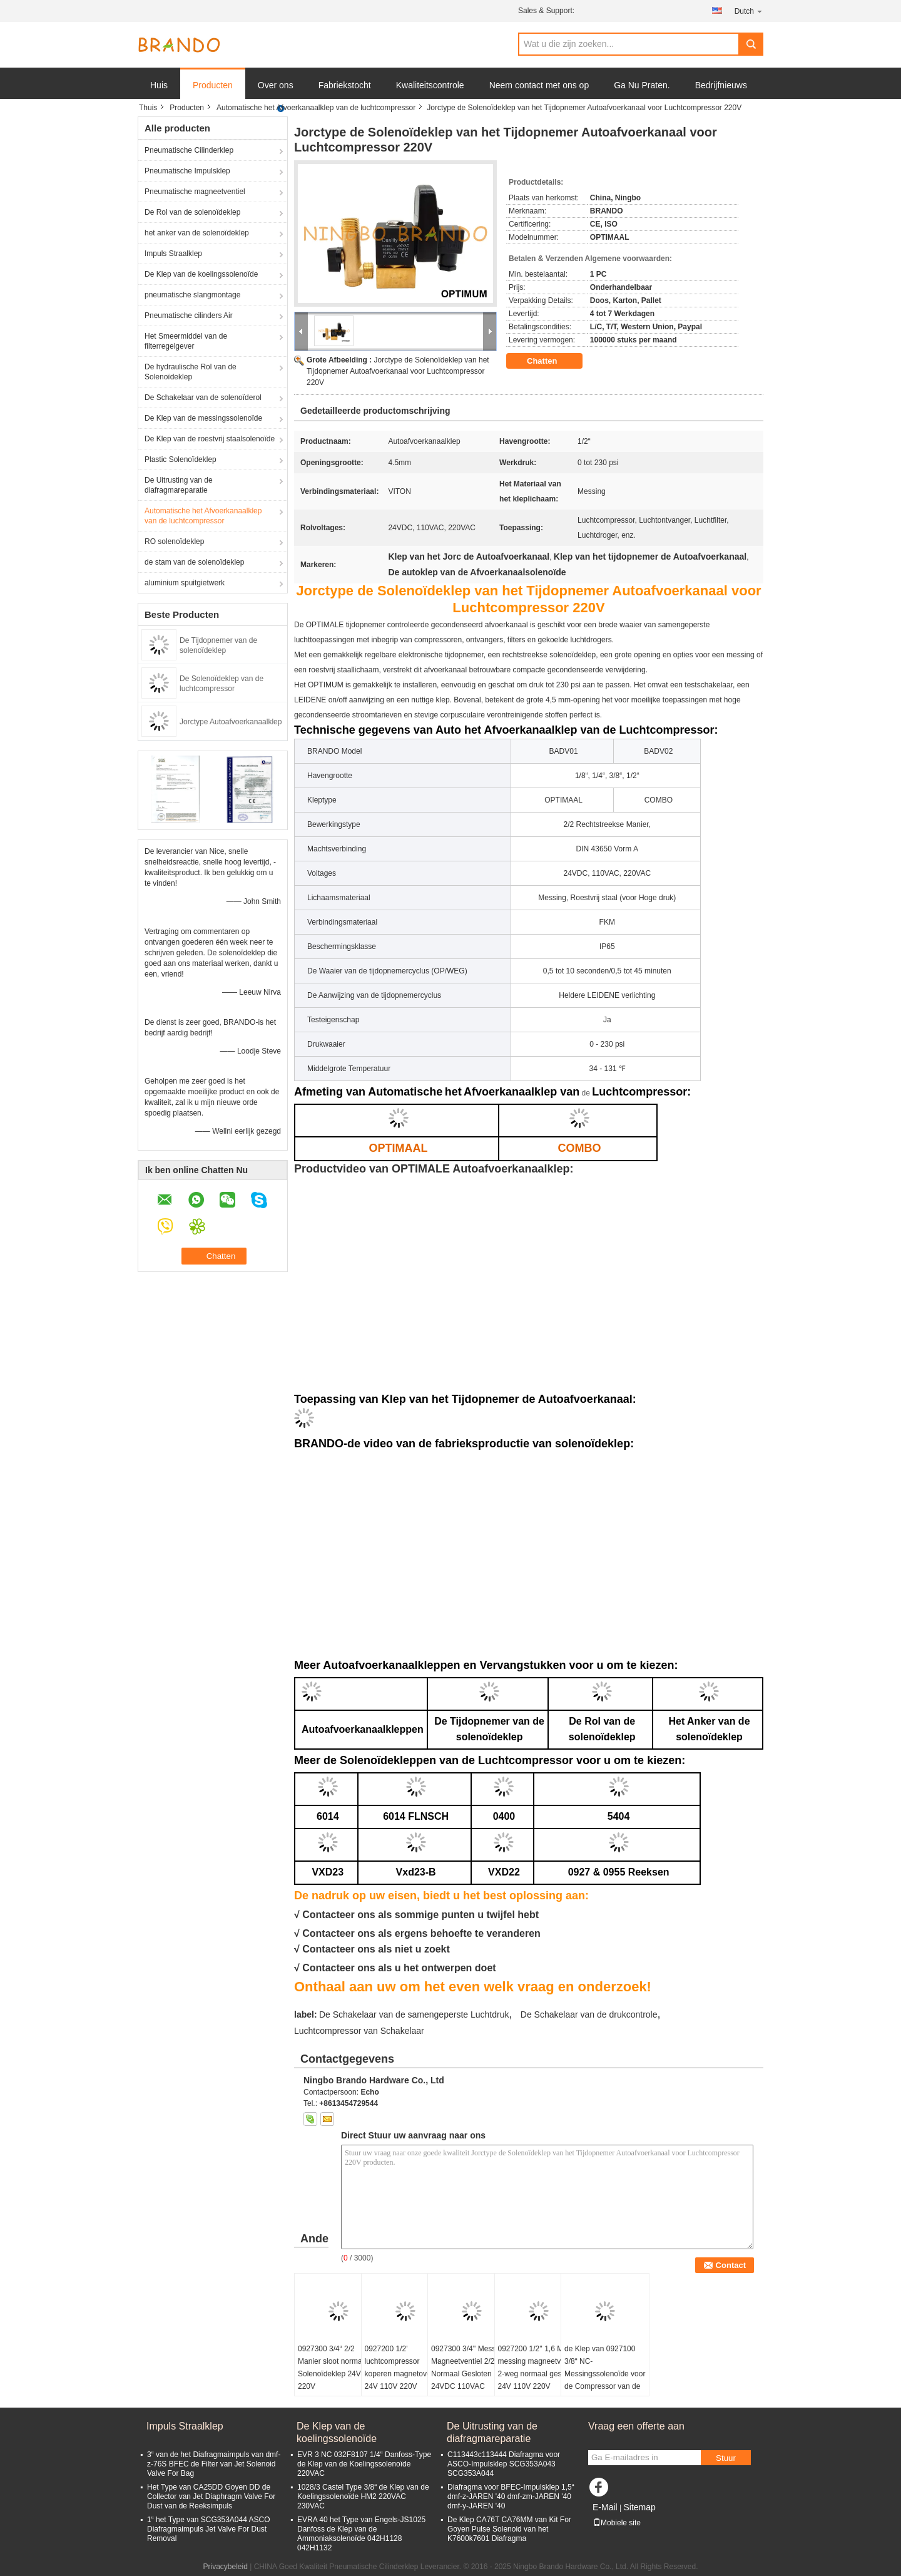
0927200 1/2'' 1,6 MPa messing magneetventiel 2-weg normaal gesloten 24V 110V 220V (538, 2367)
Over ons (275, 85)
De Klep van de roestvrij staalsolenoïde (210, 438)
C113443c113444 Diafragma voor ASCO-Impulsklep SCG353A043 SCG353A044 (503, 2464)
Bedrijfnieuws (721, 85)
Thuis (148, 107)
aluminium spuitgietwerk (185, 582)
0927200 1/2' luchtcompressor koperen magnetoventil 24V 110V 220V (402, 2367)
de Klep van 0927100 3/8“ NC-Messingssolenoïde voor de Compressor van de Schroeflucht (604, 2373)
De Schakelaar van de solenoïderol (203, 397)
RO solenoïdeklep (174, 541)
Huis (159, 85)
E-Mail (605, 2507)
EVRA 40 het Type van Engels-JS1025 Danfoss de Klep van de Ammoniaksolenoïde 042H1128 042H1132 (361, 2533)
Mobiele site (617, 2522)
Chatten (550, 360)
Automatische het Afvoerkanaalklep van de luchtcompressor (315, 107)
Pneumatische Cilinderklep (189, 150)
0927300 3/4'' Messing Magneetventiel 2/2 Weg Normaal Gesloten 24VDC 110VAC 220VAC (471, 2373)
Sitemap (639, 2507)
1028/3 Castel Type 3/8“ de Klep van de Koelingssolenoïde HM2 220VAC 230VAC (363, 2496)
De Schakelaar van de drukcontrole (589, 2014)
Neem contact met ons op (539, 85)
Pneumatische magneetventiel (195, 191)
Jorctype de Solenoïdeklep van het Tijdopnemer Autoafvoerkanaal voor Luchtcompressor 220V (398, 371)
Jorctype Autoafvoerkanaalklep (231, 721)
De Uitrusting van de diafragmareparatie (179, 485)
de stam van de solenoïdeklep (194, 562)
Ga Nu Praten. (642, 85)
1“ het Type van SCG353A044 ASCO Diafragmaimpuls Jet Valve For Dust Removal (208, 2529)
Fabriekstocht (344, 85)
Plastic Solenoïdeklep (180, 459)
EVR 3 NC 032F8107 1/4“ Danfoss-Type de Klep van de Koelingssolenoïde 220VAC (364, 2464)
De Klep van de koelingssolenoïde (201, 274)
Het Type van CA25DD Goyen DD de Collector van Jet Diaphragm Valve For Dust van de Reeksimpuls (211, 2496)
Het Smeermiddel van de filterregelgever (186, 341)
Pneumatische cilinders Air (189, 315)
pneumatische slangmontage (192, 294)
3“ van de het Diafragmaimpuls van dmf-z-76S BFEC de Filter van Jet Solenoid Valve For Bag (213, 2464)
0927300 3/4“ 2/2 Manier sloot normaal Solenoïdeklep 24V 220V (333, 2367)
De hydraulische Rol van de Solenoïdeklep (191, 371)
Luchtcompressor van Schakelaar (359, 2031)
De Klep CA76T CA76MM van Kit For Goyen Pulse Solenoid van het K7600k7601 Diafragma (509, 2529)
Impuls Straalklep (173, 253)
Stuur (726, 2458)
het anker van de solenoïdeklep (197, 232)
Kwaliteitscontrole (430, 85)
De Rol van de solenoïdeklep (192, 212)
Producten (213, 85)
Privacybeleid (225, 2566)
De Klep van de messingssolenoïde (203, 418)
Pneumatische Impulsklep (187, 171)
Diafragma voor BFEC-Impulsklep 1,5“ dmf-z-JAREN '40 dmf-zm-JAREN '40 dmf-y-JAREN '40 (510, 2496)
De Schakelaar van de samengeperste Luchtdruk (414, 2014)
